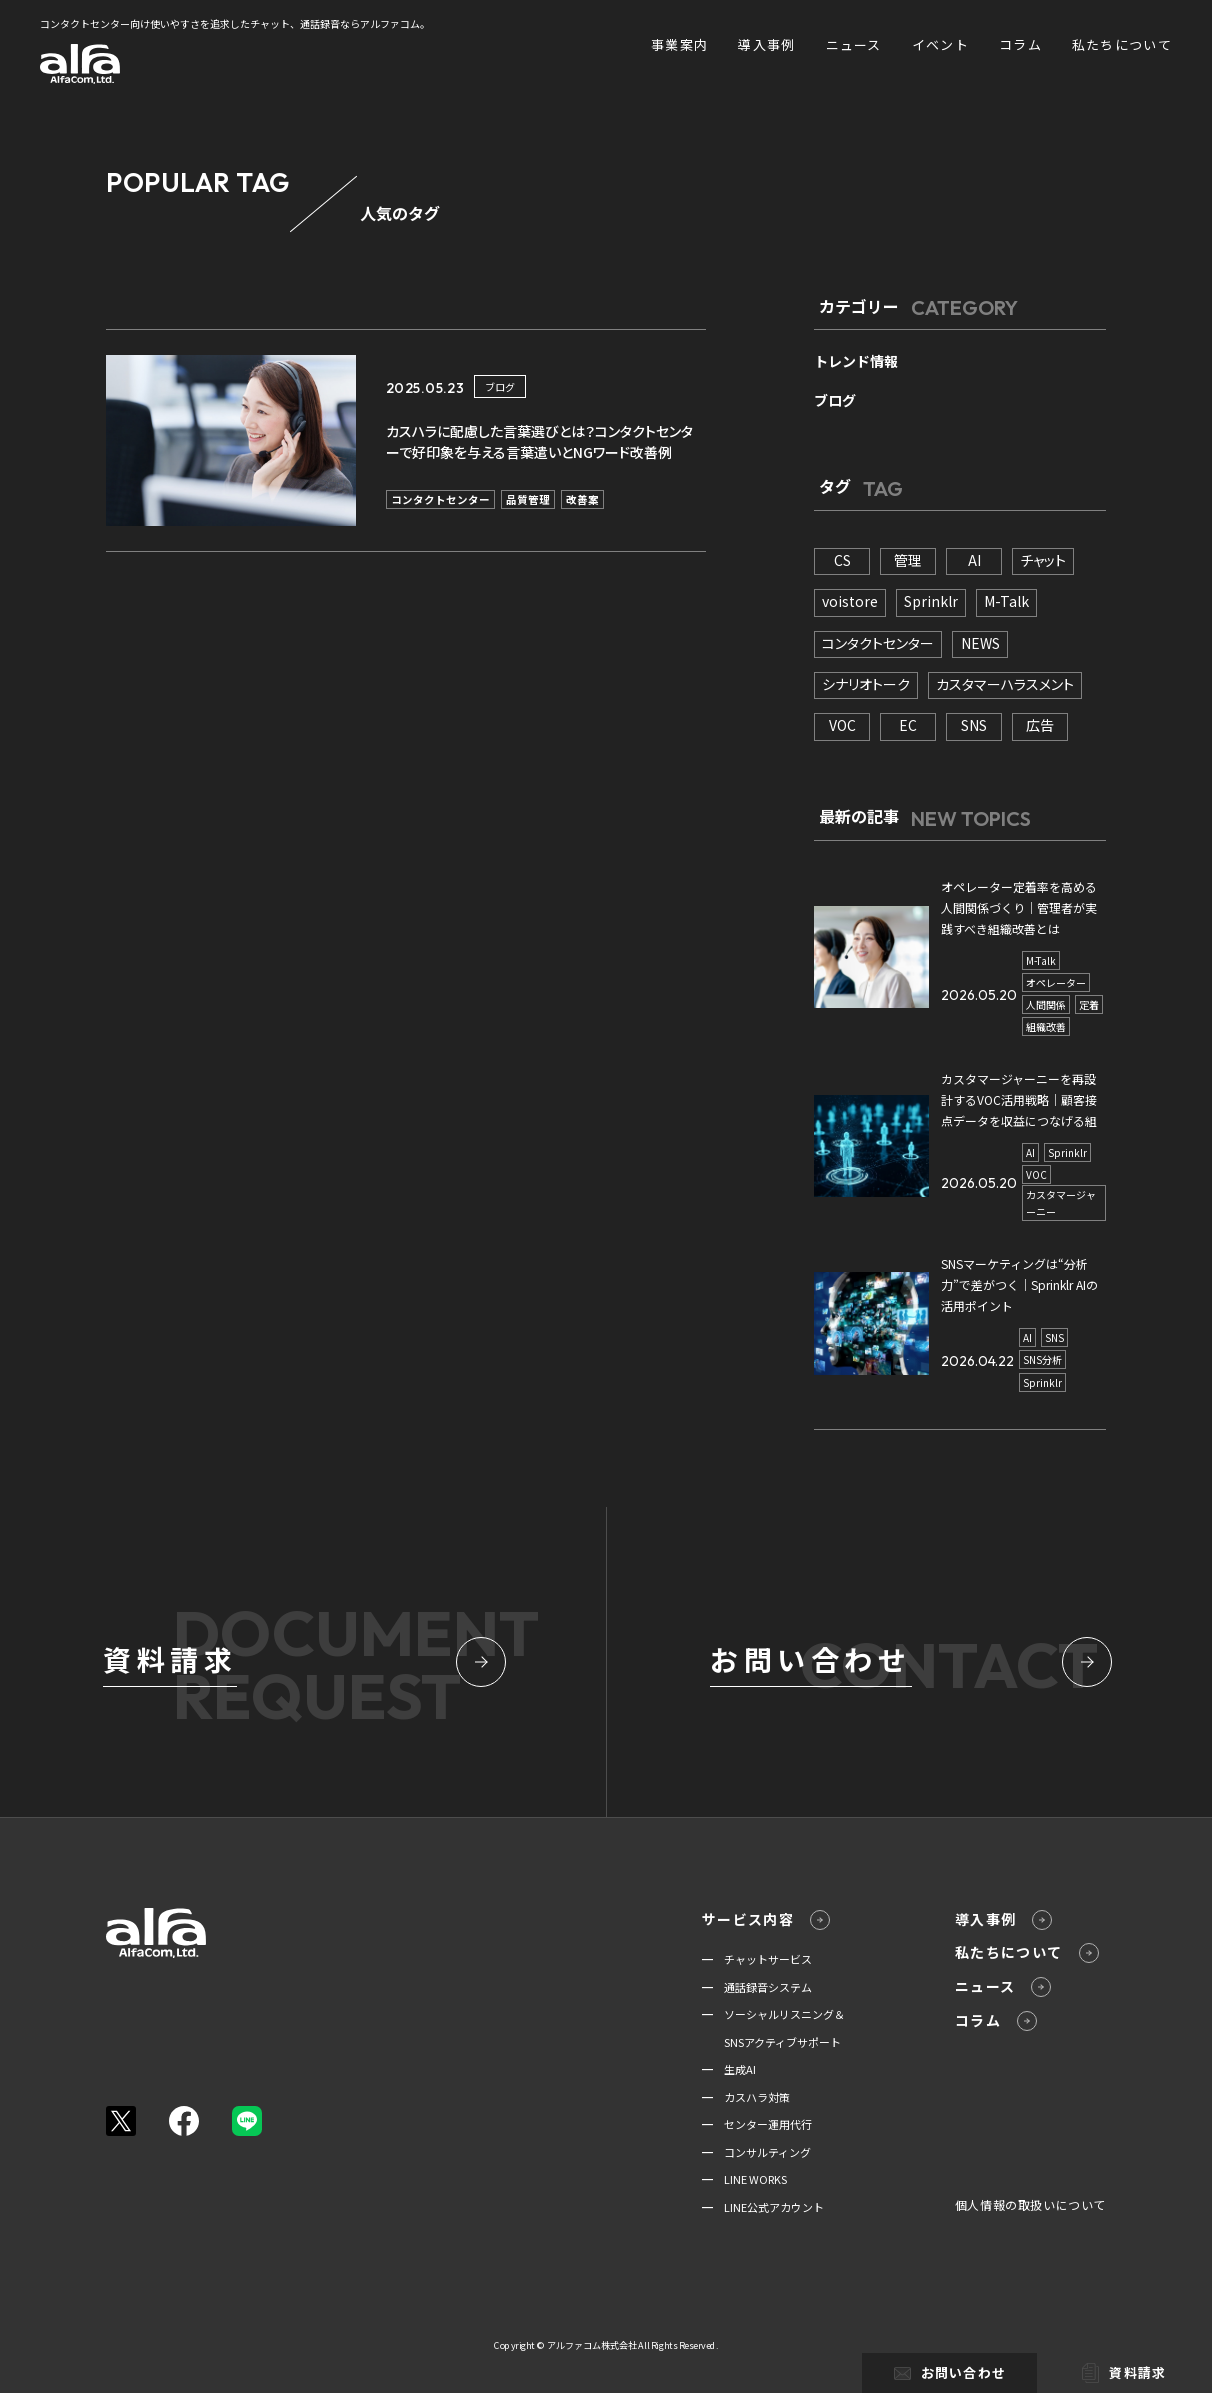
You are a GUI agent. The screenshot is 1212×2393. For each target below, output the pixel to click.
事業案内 (679, 44)
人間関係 (1046, 1004)
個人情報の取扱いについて (1030, 2204)
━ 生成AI (729, 2069)
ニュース (854, 44)
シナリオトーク (866, 684)
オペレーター (1056, 982)
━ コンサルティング (756, 2152)
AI (974, 560)
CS (842, 560)
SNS (974, 725)
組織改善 (1046, 1026)
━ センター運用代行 (757, 2124)
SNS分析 (1042, 1359)
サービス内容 (766, 1919)
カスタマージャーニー (1061, 1203)
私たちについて (1122, 44)
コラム (1020, 44)
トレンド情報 (856, 361)
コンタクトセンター (440, 499)
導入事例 (766, 44)
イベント (940, 44)
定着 (1089, 1004)
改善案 (582, 499)
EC (908, 725)
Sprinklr (931, 601)
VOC (842, 725)
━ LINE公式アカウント (763, 2207)
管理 (908, 560)
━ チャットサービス (757, 1959)
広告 (1040, 725)
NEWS (980, 643)
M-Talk (1006, 601)
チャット (1043, 560)
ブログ (500, 386)
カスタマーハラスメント (1005, 684)
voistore (850, 601)
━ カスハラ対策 (746, 2097)
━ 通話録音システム (757, 1987)
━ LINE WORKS (744, 2179)
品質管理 (528, 499)
